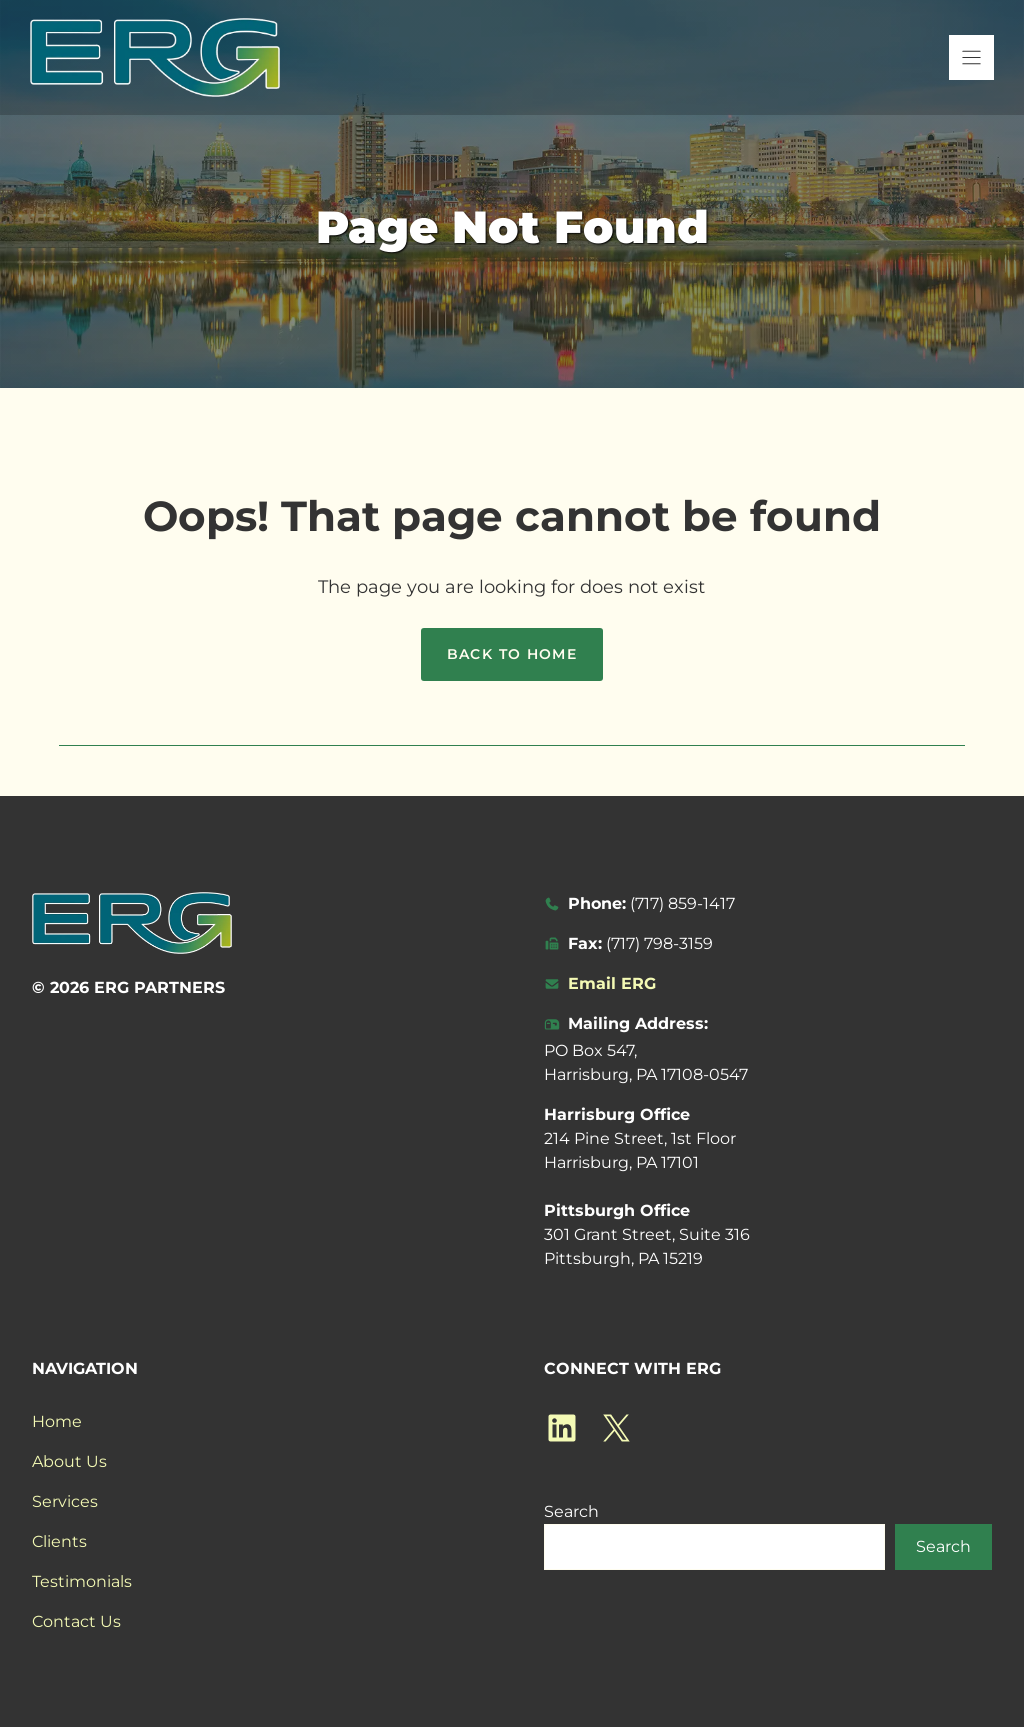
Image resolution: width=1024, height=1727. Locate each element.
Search (571, 1511)
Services (65, 1501)
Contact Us (76, 1621)
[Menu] (971, 57)
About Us (69, 1461)
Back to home (512, 654)
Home (57, 1421)
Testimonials (82, 1581)
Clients (59, 1541)
